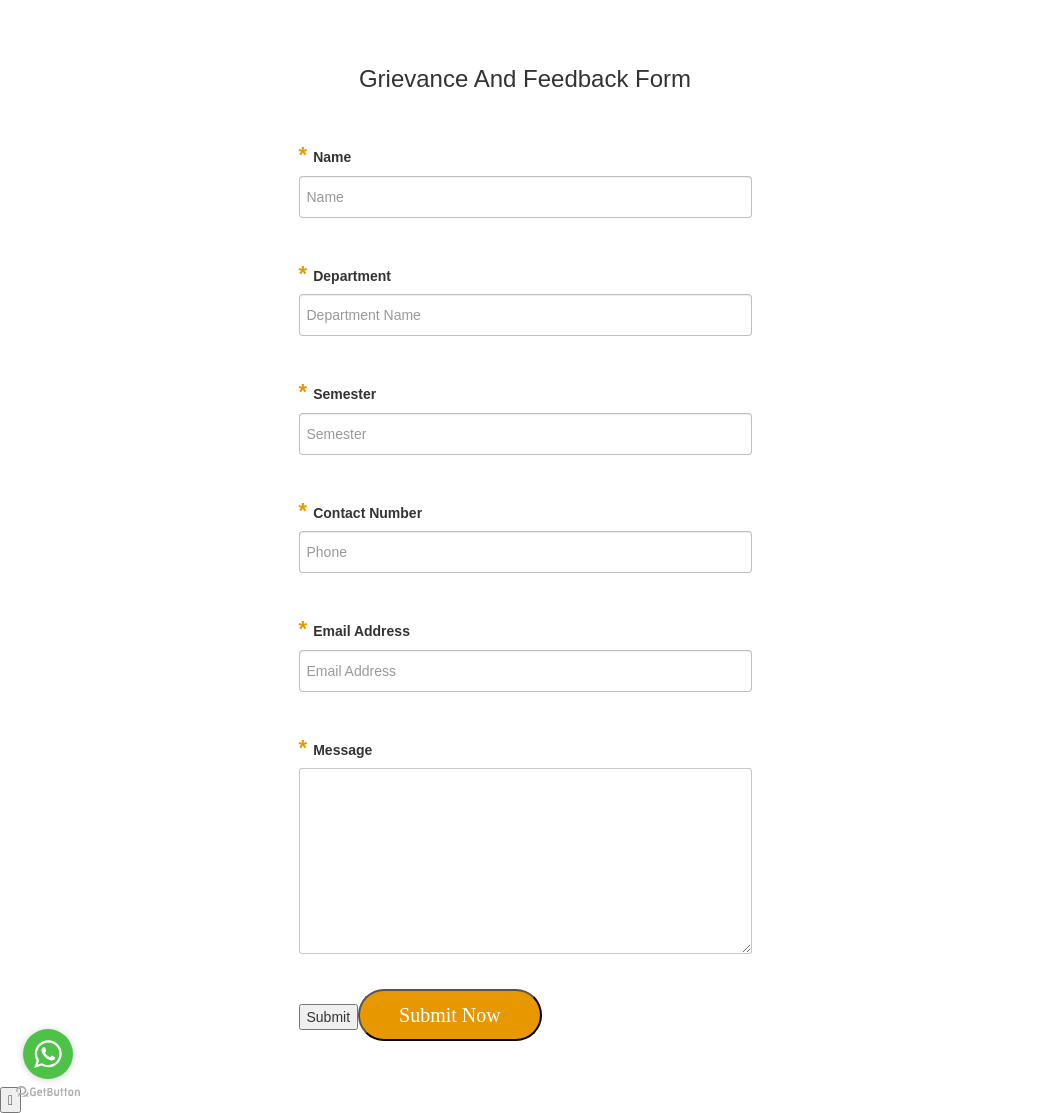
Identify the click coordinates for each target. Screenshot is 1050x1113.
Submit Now (450, 1015)
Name (325, 154)
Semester (338, 391)
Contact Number (361, 510)
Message (336, 747)
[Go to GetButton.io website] (48, 1092)
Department (345, 273)
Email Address (354, 628)
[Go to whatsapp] (48, 1054)
